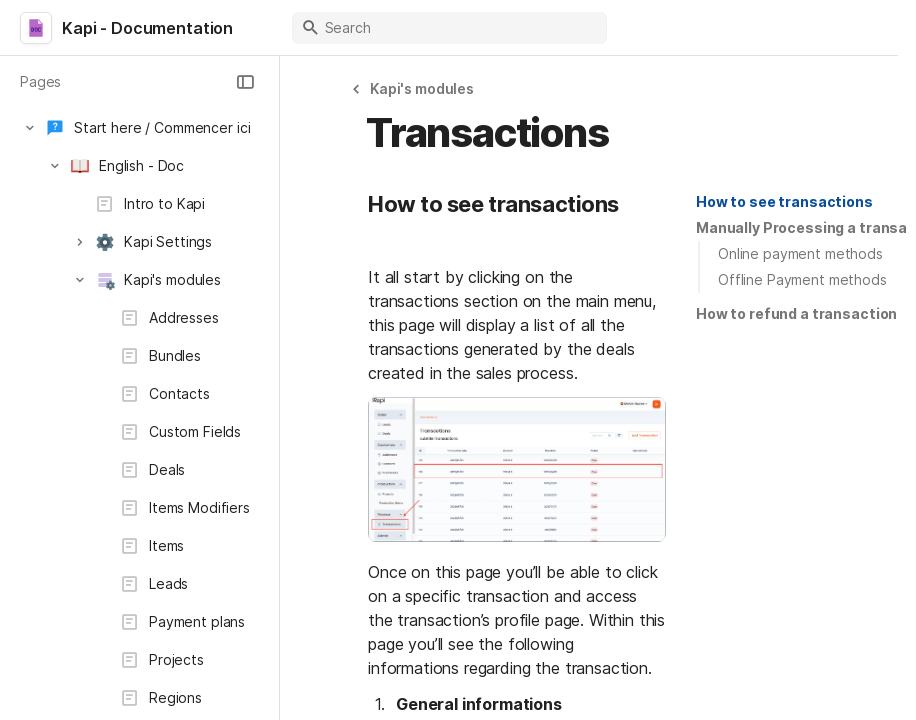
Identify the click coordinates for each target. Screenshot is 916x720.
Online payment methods (800, 253)
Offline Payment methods (802, 279)
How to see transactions (784, 201)
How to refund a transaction (796, 313)
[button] (245, 82)
